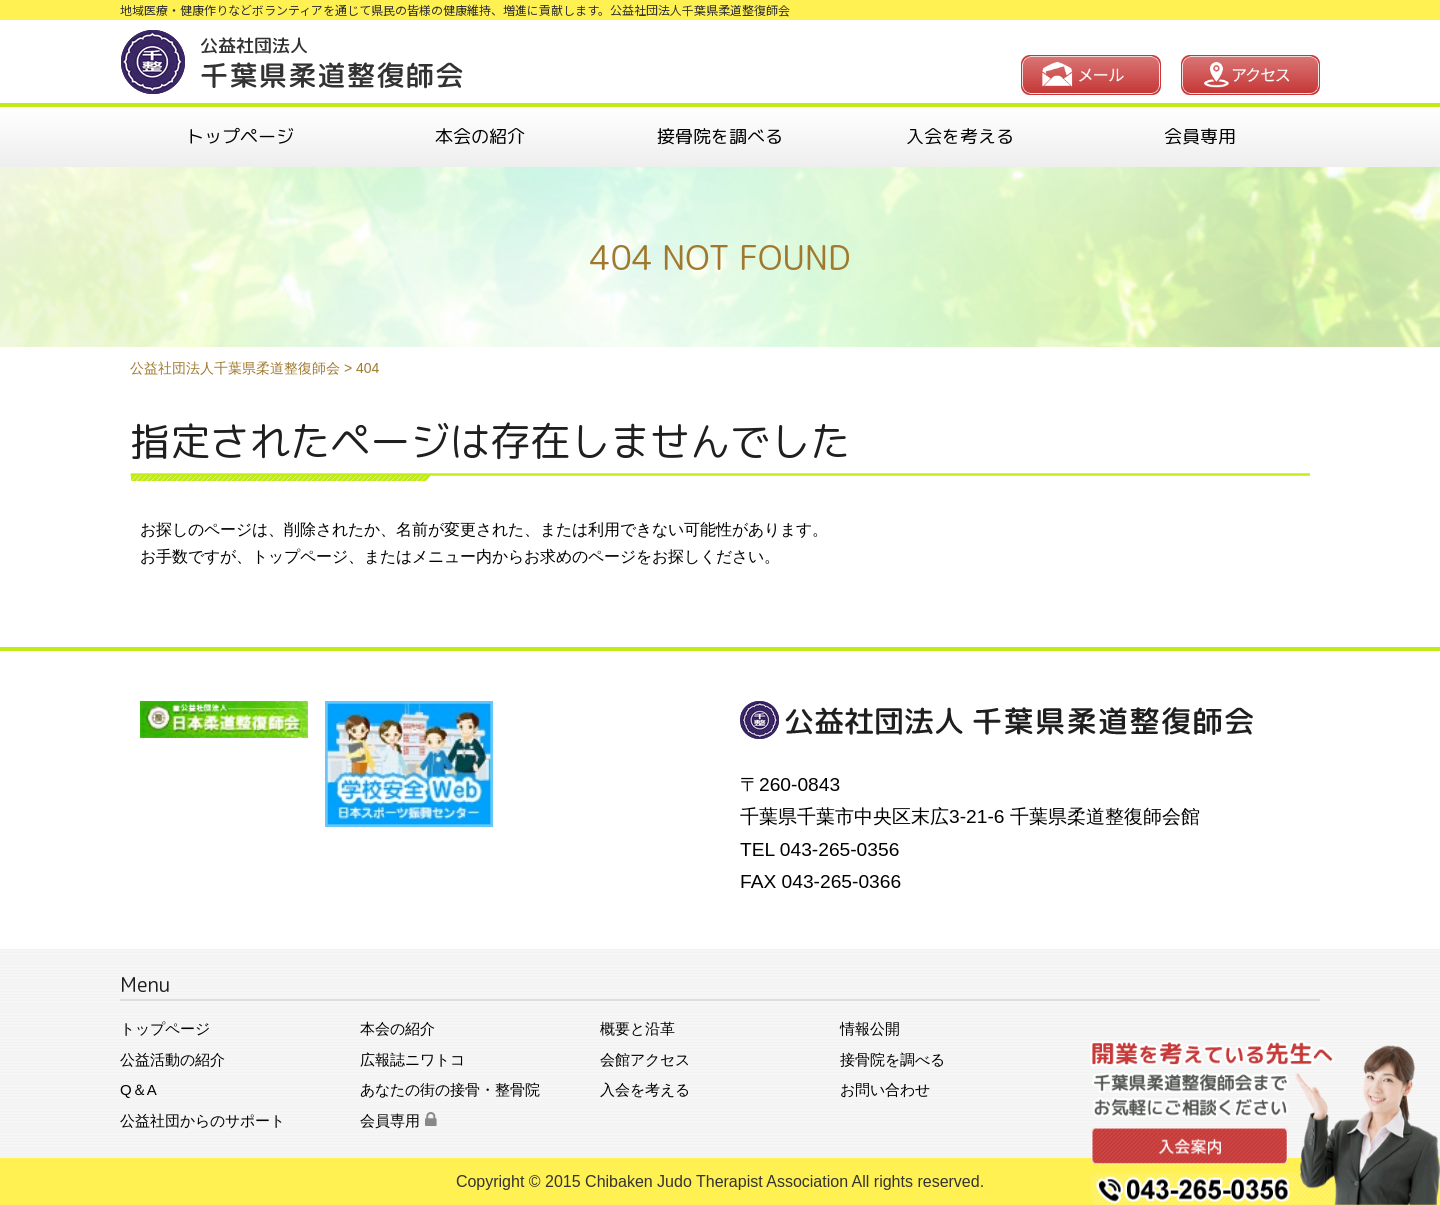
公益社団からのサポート (202, 1120)
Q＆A (138, 1089)
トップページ (240, 136)
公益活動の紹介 (172, 1059)
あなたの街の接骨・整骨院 (450, 1089)
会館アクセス (645, 1059)
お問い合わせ (885, 1089)
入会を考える (960, 136)
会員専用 (1200, 136)
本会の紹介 (480, 136)
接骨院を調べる (720, 136)
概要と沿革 (637, 1028)
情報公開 (870, 1028)
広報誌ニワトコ (412, 1059)
